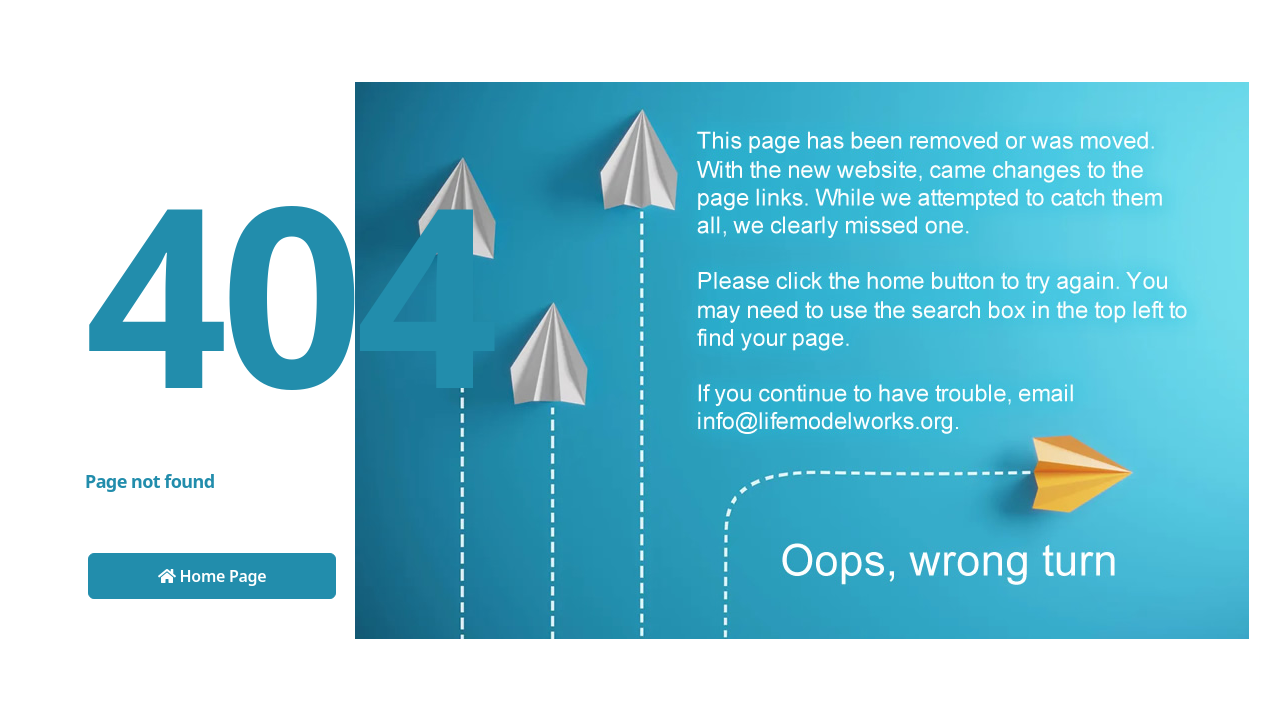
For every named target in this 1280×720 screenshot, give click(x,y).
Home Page (212, 576)
